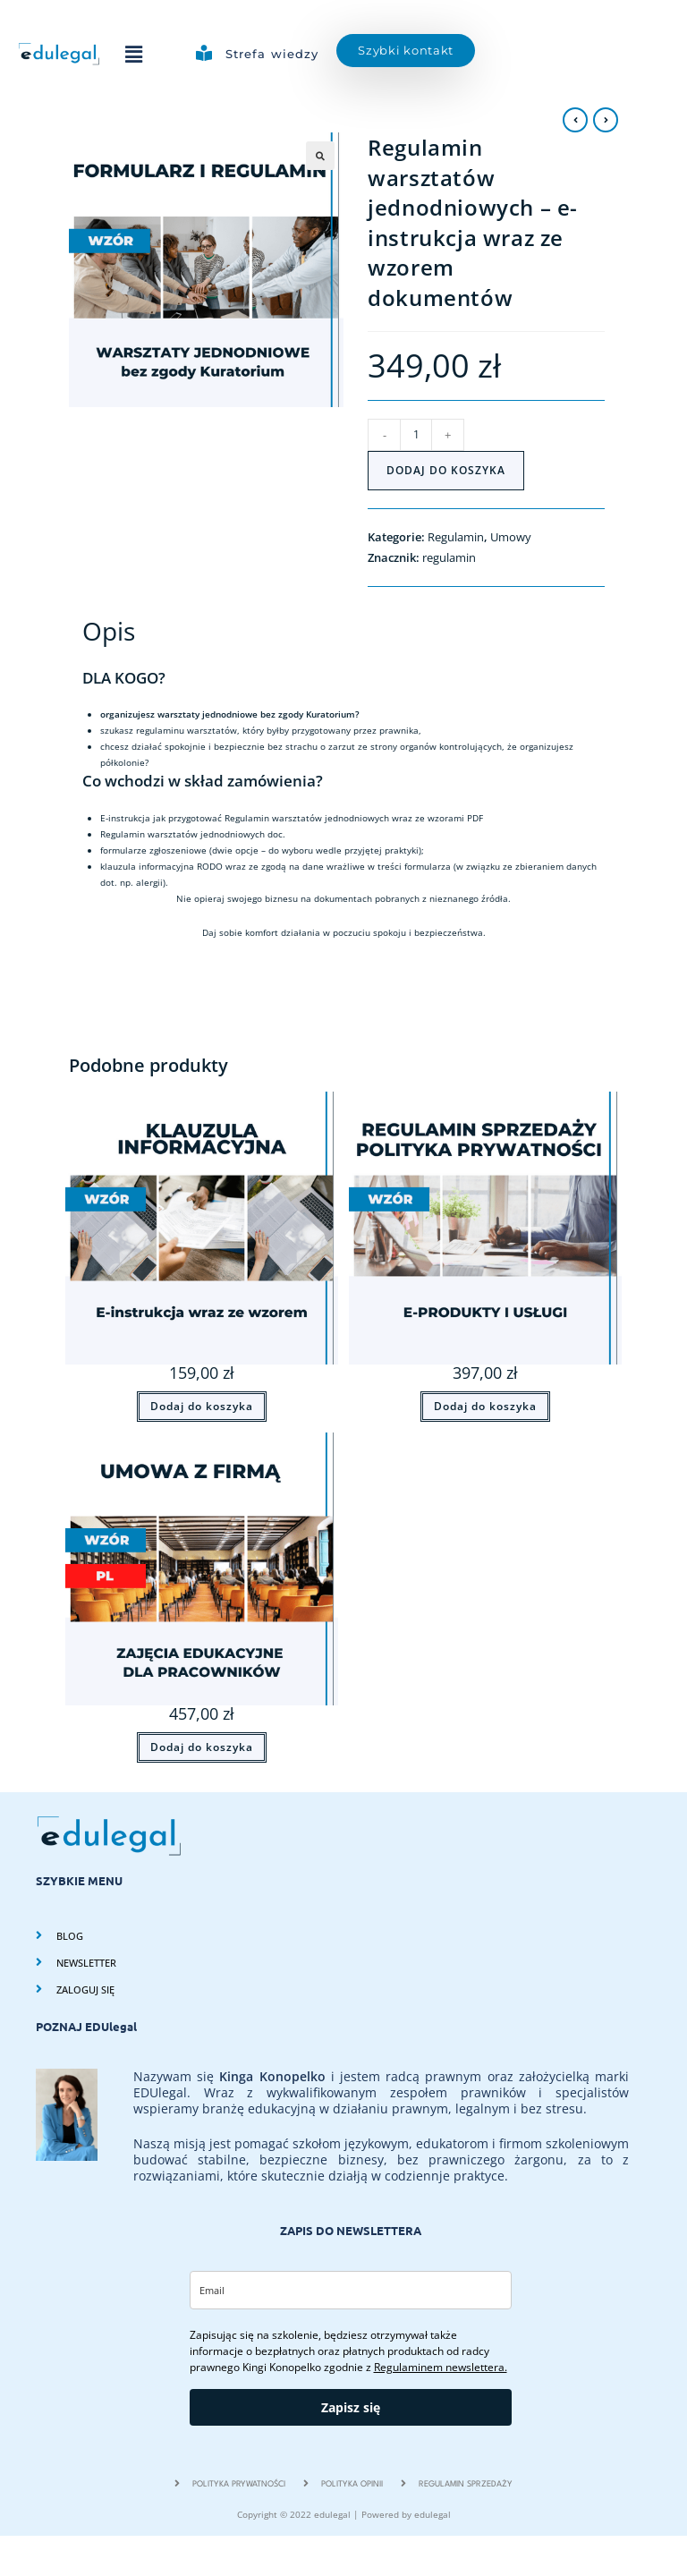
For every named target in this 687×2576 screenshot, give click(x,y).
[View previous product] (575, 119)
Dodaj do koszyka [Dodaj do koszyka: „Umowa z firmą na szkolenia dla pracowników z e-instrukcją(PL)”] (201, 1747)
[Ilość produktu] (416, 435)
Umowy (510, 537)
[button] (133, 54)
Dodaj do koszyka (445, 470)
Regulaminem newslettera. (440, 2367)
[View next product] (605, 119)
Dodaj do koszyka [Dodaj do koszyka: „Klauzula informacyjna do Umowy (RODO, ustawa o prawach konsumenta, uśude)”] (201, 1406)
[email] (351, 2290)
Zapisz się (350, 2407)
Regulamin (456, 537)
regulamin (449, 557)
